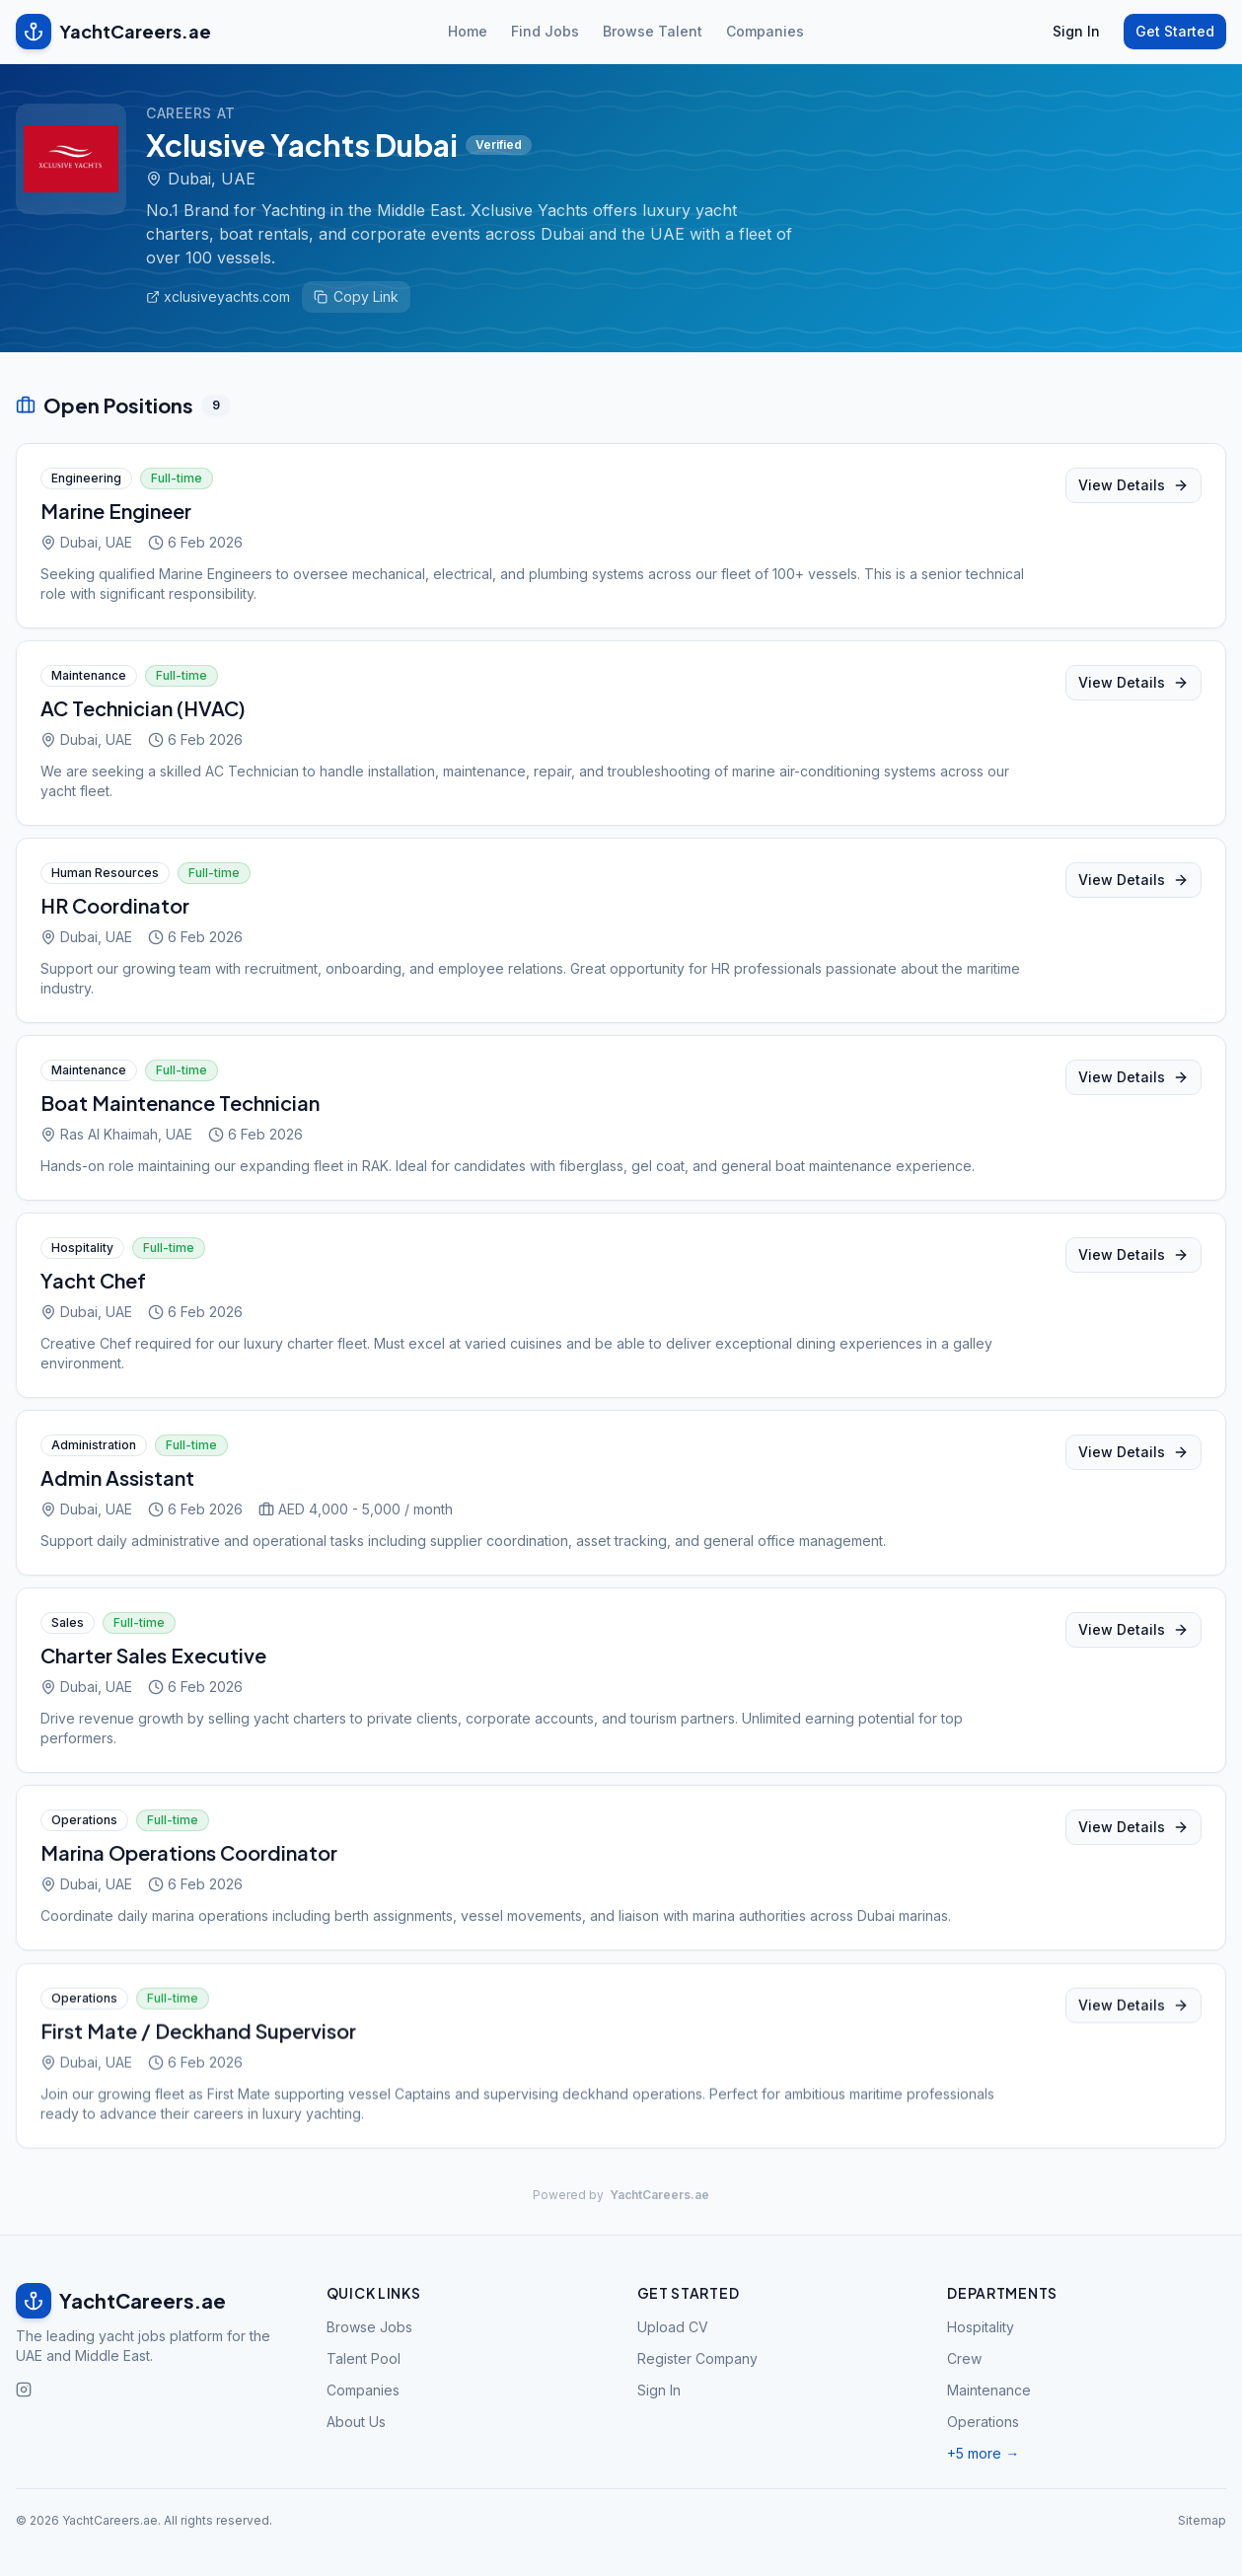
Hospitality (980, 2326)
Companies (765, 31)
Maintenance (989, 2390)
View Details (1133, 488)
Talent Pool (364, 2358)
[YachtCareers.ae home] (155, 2300)
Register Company (697, 2358)
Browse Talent (652, 31)
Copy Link (356, 296)
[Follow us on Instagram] (24, 2389)
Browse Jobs (369, 2326)
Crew (964, 2358)
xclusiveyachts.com (218, 296)
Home (467, 31)
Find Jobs (545, 31)
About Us (356, 2421)
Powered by (621, 2195)
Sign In (1076, 31)
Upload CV (672, 2326)
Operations (983, 2421)
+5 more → (983, 2453)
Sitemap (1202, 2520)
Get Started (1174, 31)
